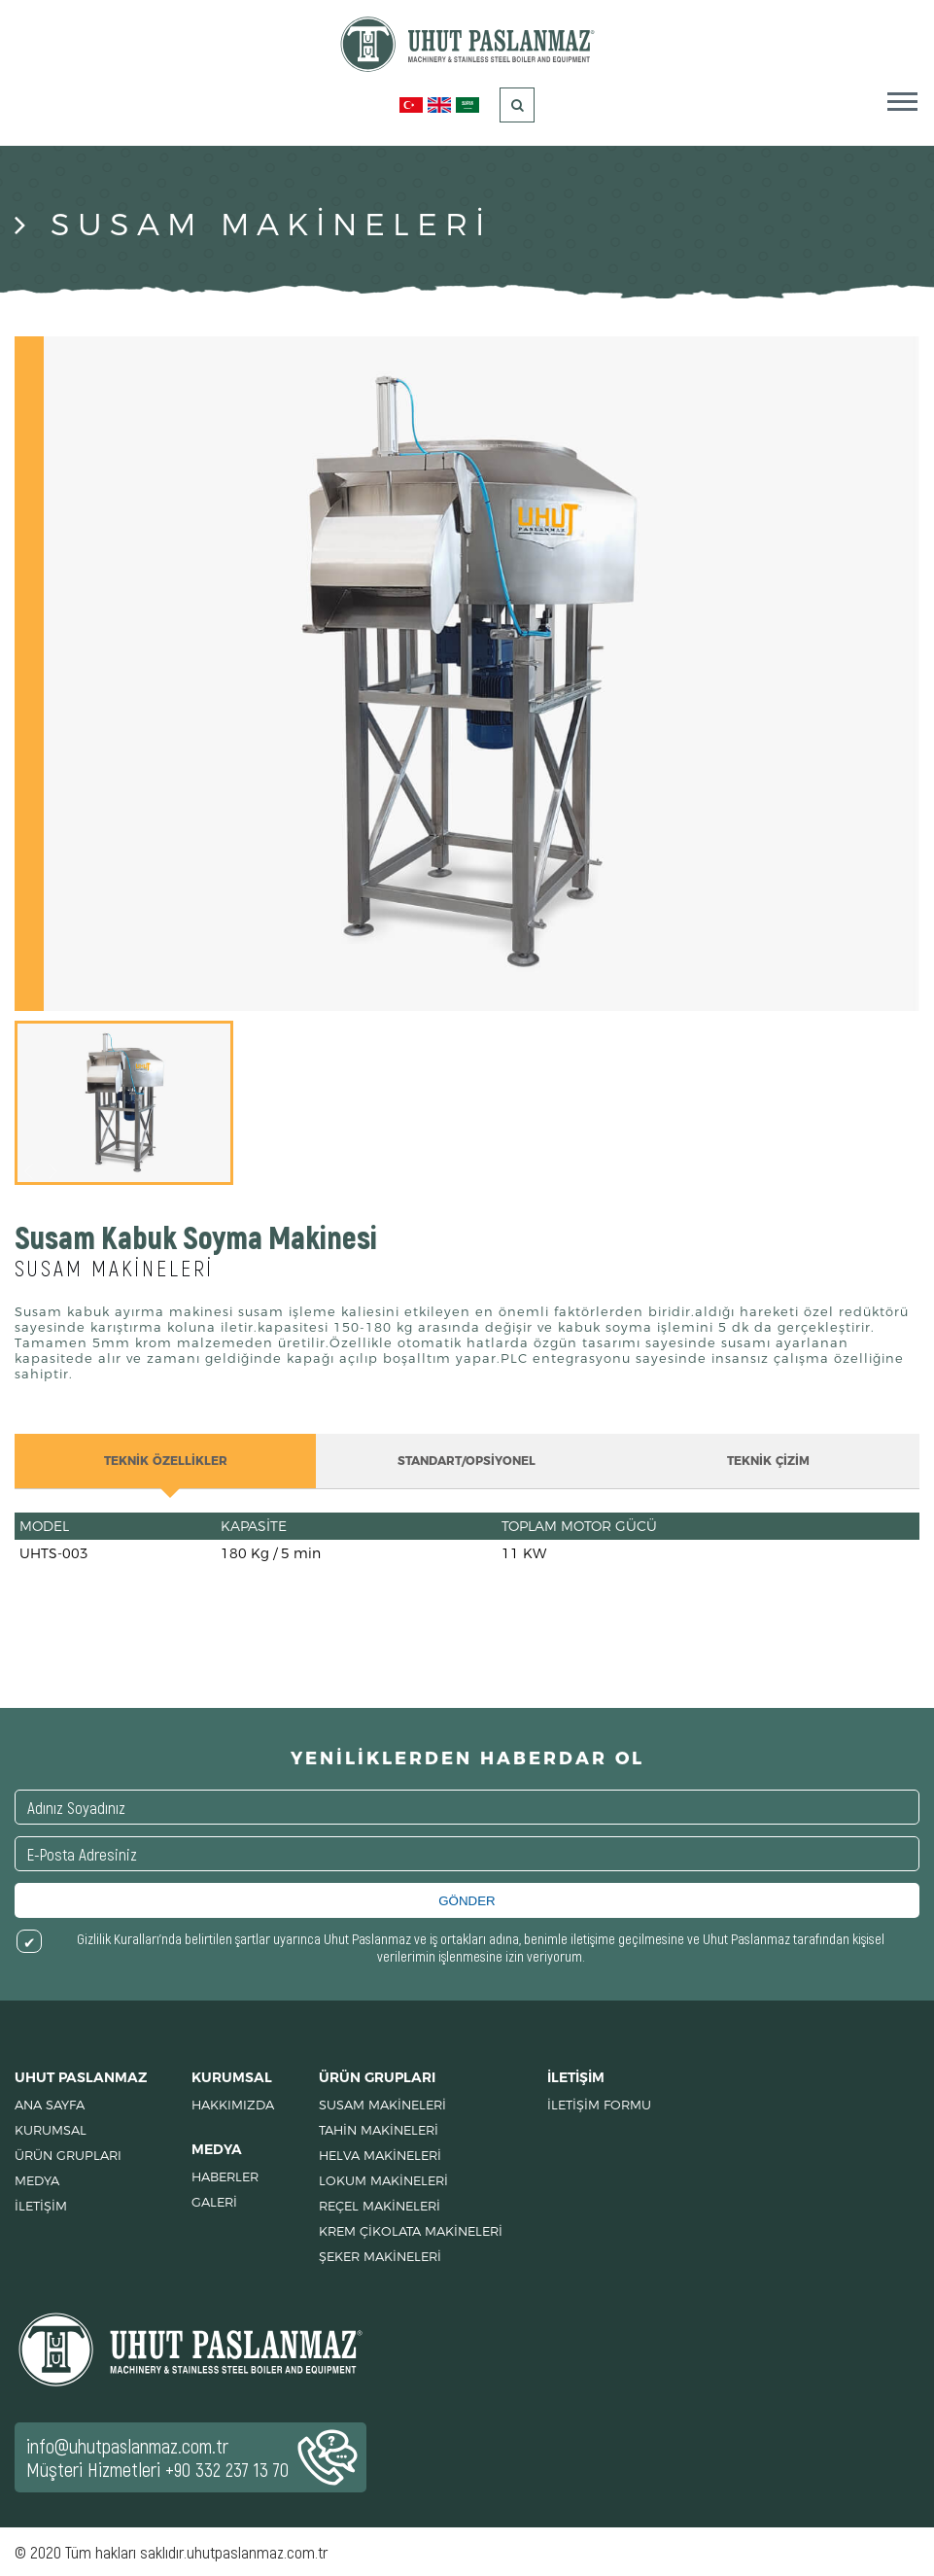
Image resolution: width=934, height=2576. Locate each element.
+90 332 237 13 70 (227, 2469)
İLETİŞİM (41, 2205)
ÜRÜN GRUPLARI (68, 2155)
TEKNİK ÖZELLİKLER (165, 1460)
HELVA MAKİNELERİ (380, 2155)
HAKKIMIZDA (232, 2104)
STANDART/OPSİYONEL (467, 1460)
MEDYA (37, 2180)
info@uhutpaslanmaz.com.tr (127, 2445)
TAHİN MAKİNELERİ (378, 2130)
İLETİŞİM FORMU (599, 2104)
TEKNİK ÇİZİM (768, 1460)
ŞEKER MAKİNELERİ (380, 2256)
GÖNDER (467, 1901)
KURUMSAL (50, 2130)
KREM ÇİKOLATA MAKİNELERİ (410, 2231)
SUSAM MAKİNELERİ (382, 2104)
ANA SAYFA (50, 2104)
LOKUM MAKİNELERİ (383, 2180)
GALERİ (214, 2202)
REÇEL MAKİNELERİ (379, 2205)
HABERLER (225, 2176)
